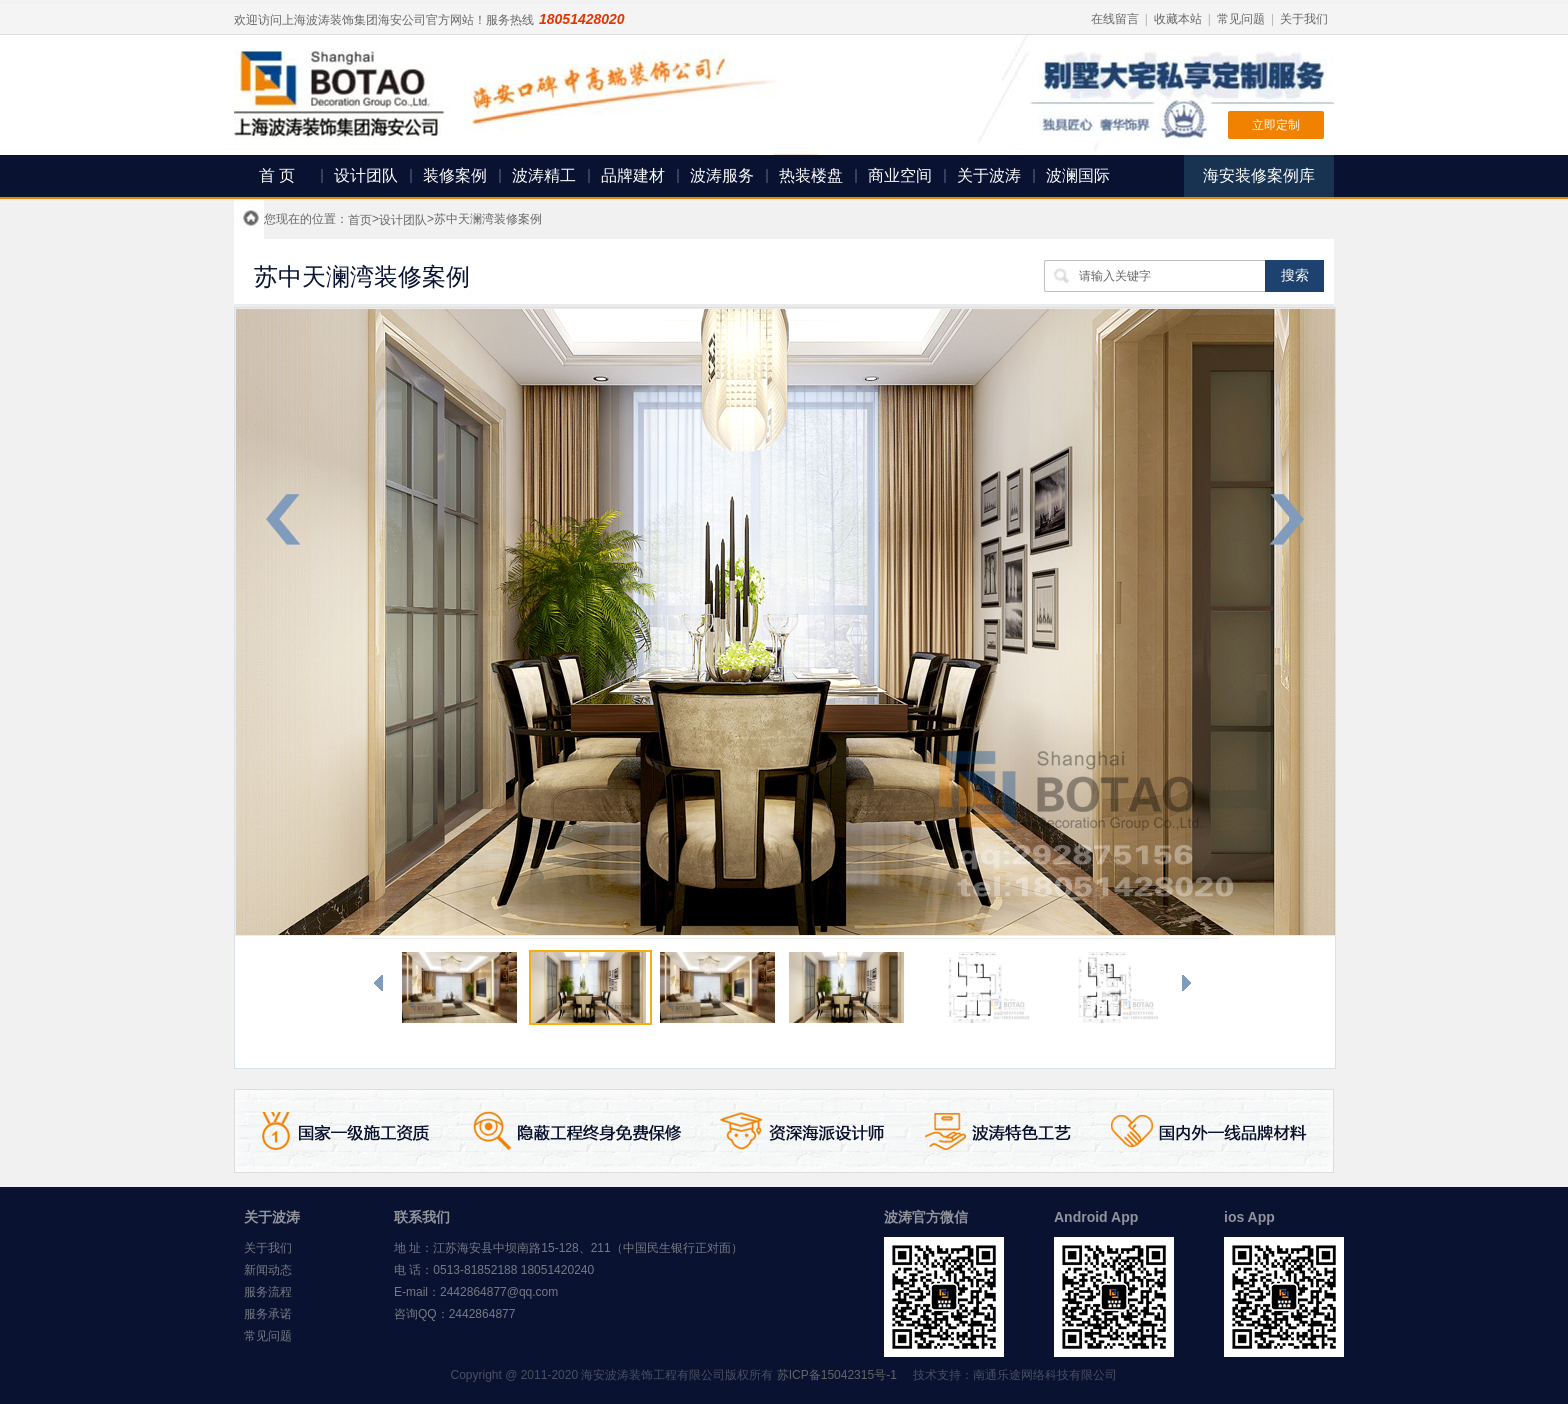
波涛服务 (722, 175)
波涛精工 (544, 175)
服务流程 (268, 1292)
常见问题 (1241, 19)
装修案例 (455, 175)
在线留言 (1115, 19)
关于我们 (1304, 19)
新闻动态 (268, 1270)
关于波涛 (989, 175)
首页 (360, 220)
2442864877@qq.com (499, 1292)
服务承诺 (268, 1314)
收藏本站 (1178, 19)
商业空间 (900, 175)
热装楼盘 (811, 175)
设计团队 (366, 175)
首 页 (277, 175)
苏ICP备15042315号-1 (837, 1375)
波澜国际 (1078, 175)
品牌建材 (633, 175)
